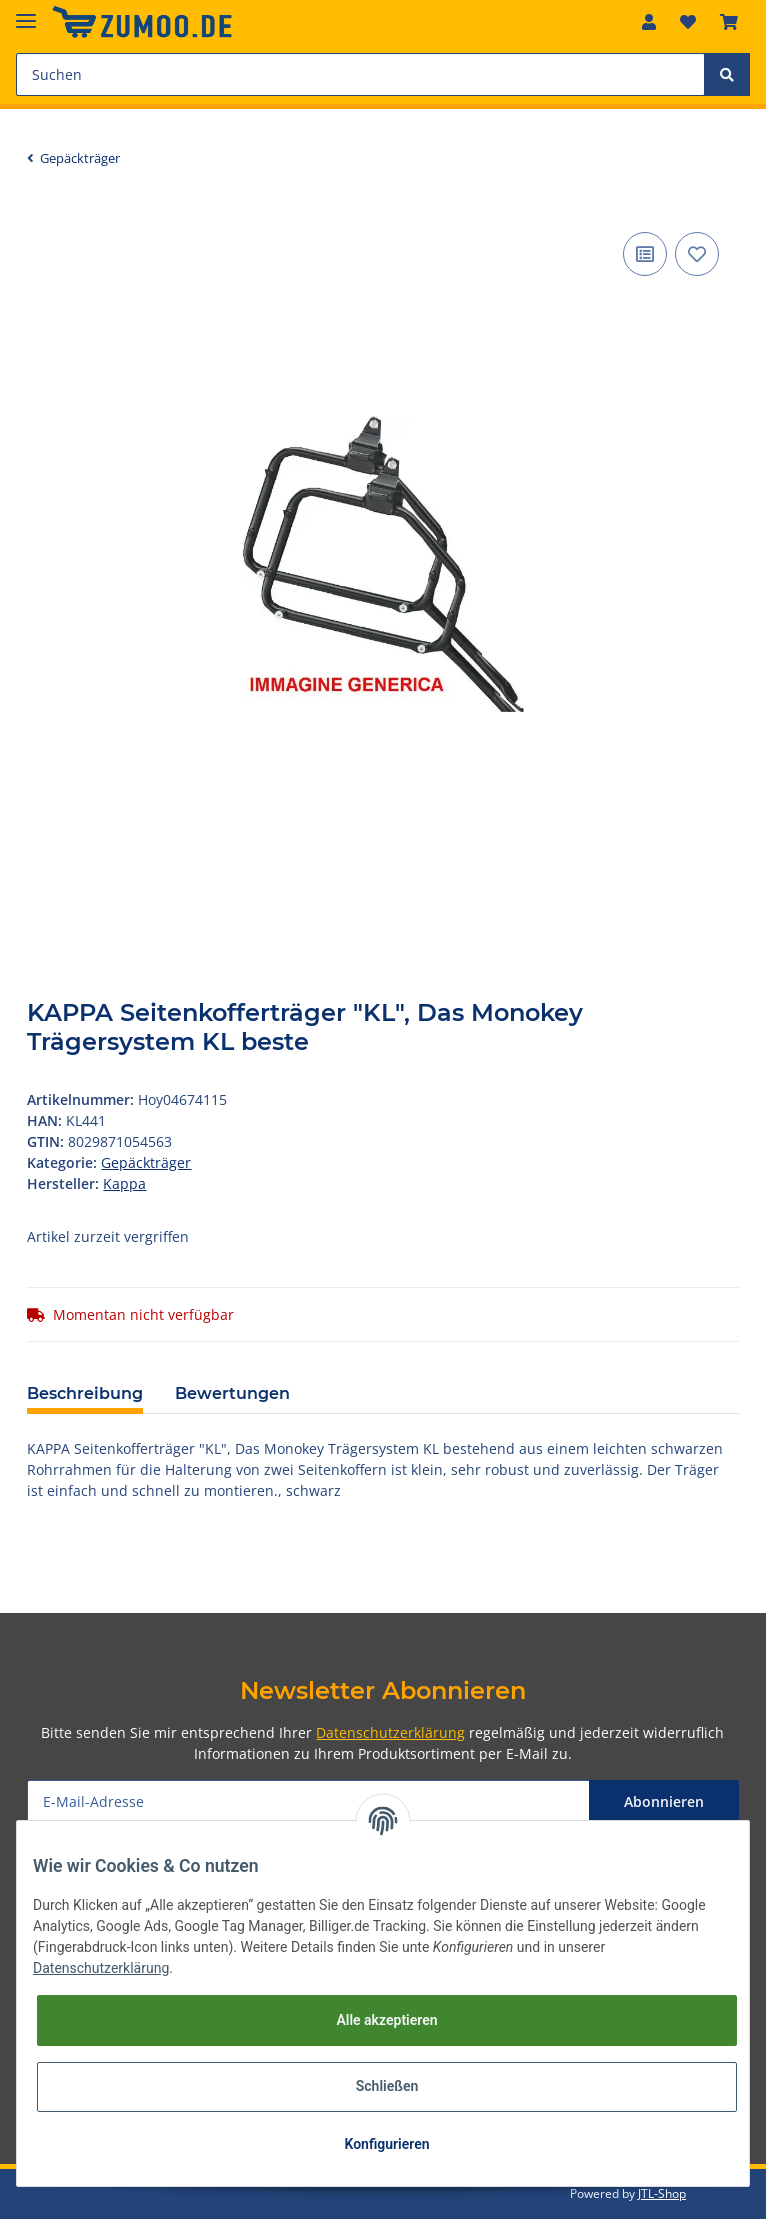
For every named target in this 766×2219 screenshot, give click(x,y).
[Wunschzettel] (688, 22)
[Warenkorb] (729, 22)
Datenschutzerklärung (390, 1732)
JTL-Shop (662, 2193)
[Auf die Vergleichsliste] (645, 254)
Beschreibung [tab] (85, 1393)
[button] (649, 22)
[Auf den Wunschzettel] (697, 254)
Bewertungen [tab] (232, 1393)
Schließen (387, 2086)
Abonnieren (664, 1801)
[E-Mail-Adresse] (308, 1801)
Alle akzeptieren (386, 2020)
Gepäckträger (146, 1162)
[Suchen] (360, 74)
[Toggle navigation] (26, 12)
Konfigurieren (386, 2144)
